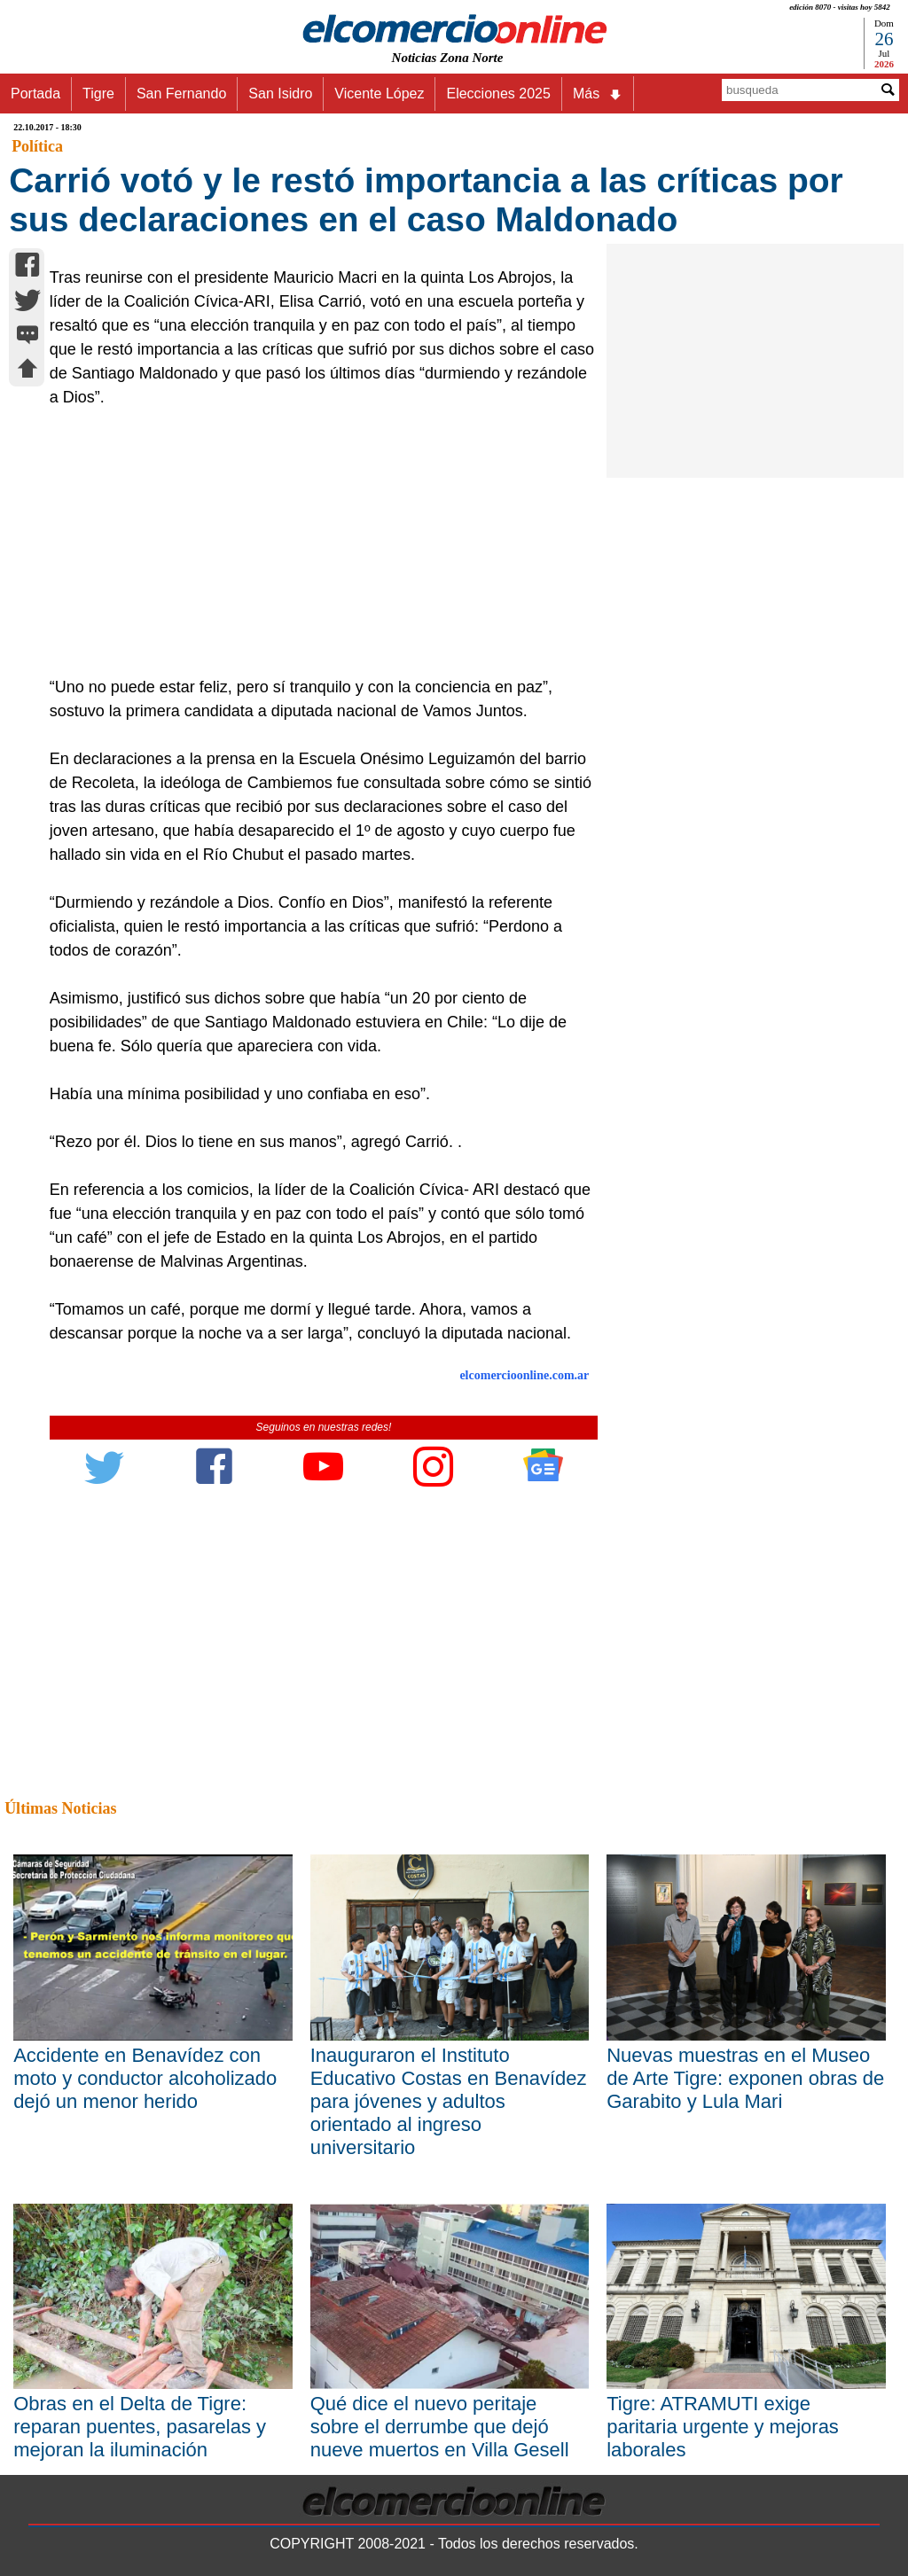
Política (37, 146)
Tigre (98, 93)
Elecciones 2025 (498, 93)
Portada (35, 93)
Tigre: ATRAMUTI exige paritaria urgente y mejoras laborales (723, 2427)
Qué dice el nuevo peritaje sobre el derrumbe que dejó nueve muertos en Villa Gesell (439, 2427)
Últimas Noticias (60, 1808)
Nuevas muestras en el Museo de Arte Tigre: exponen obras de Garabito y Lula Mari (745, 2078)
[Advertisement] (316, 542)
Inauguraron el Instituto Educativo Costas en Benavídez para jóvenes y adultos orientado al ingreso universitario (448, 2101)
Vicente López (379, 93)
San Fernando (181, 93)
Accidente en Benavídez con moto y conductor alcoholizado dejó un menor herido (145, 2078)
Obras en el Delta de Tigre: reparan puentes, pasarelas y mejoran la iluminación (139, 2427)
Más (597, 94)
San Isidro (280, 93)
